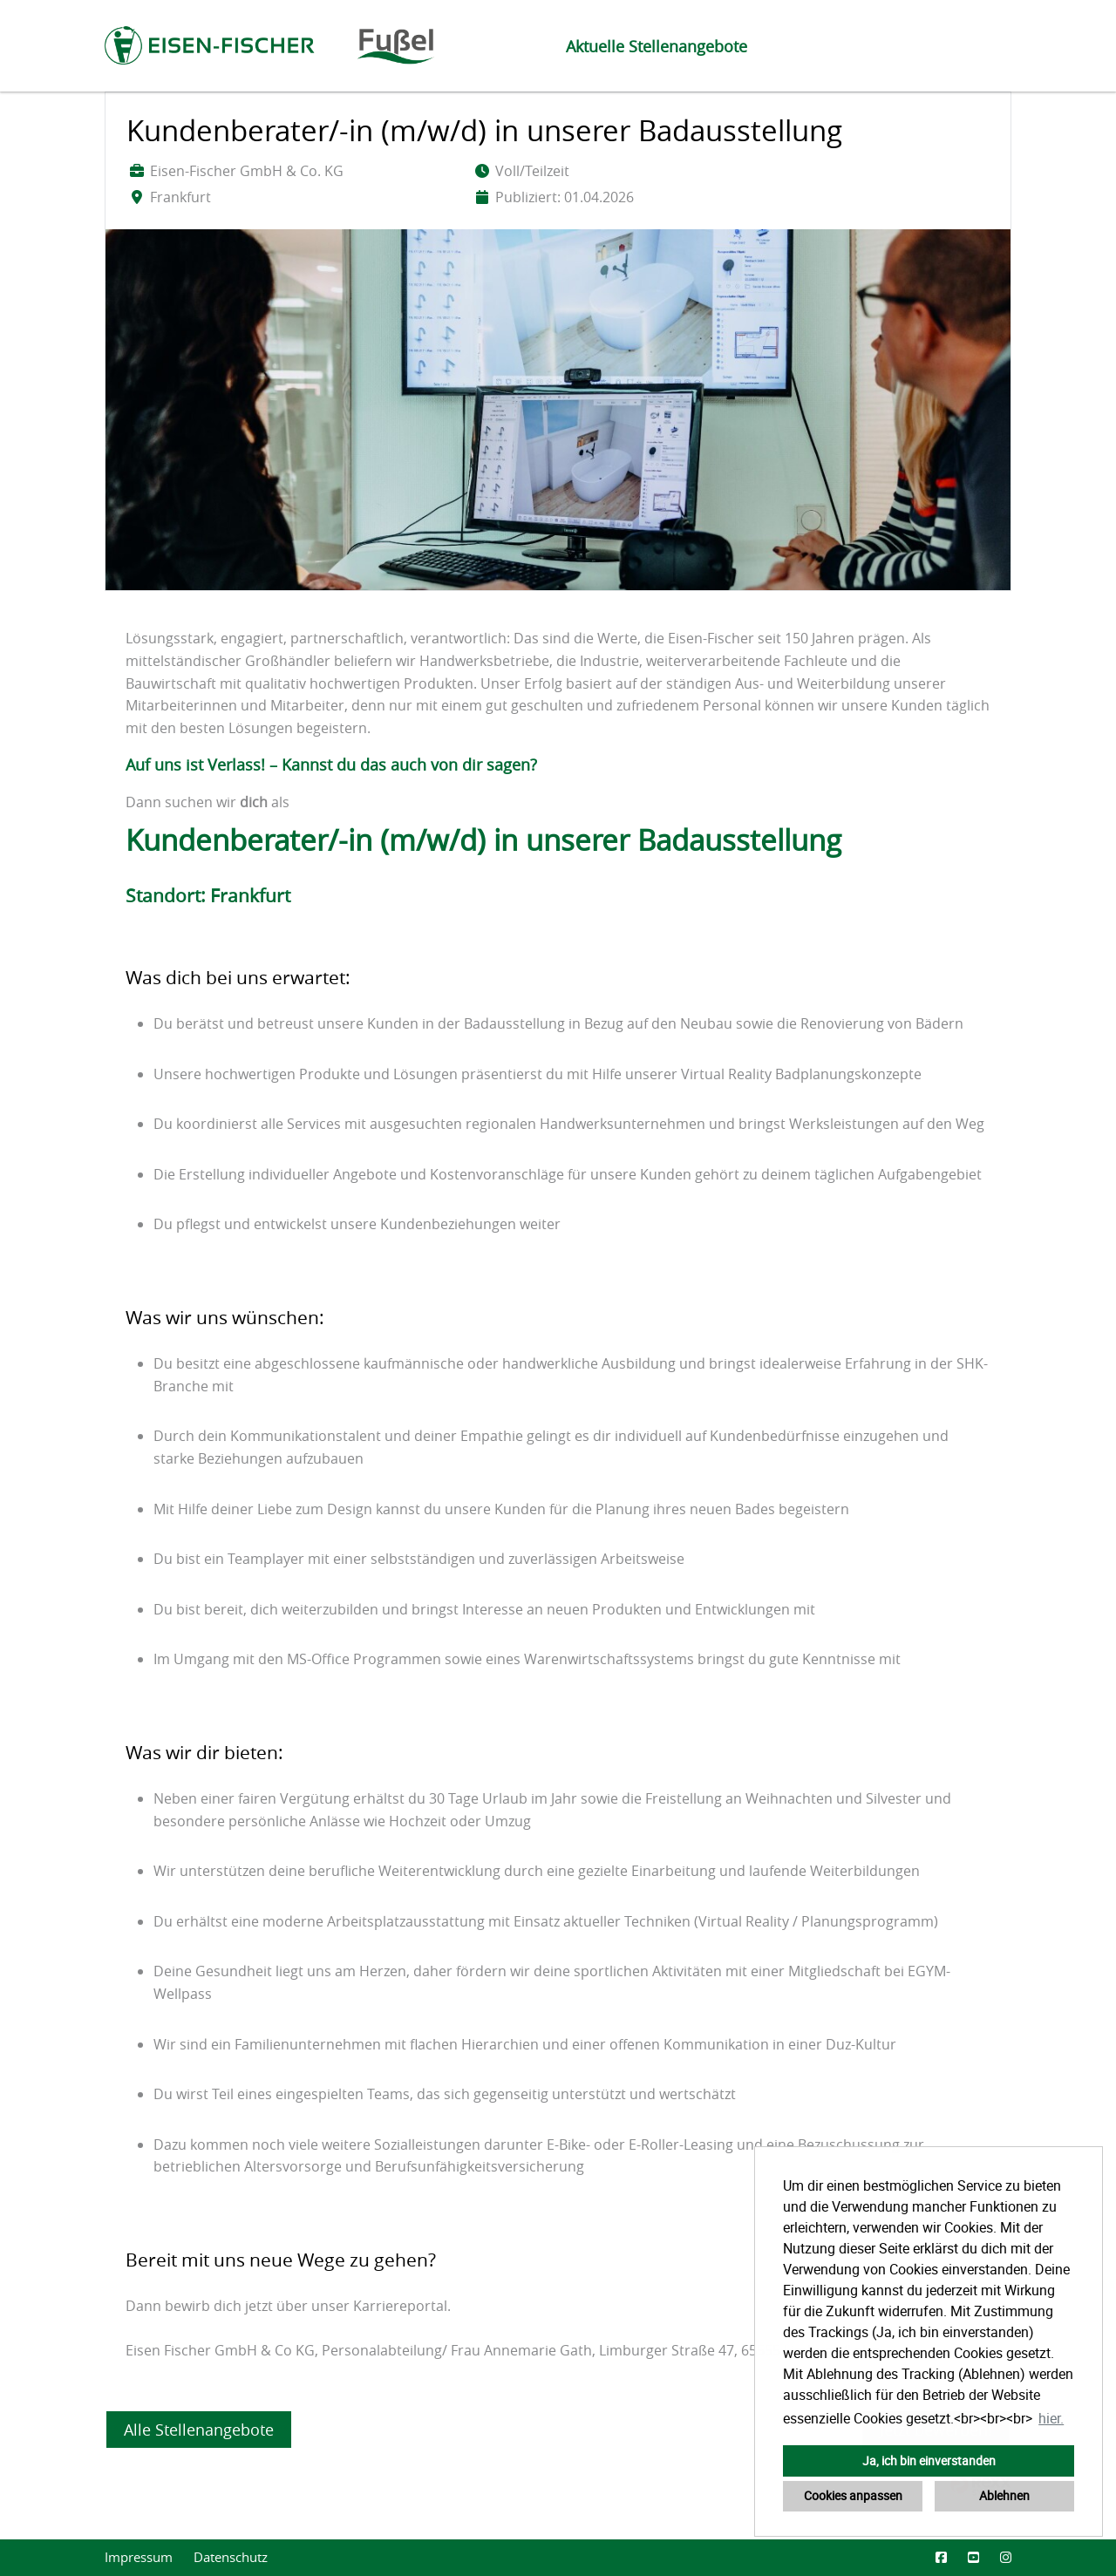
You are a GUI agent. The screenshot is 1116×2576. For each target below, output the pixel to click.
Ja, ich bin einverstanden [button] (929, 2460)
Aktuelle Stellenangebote (656, 46)
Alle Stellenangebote (199, 2429)
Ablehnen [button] (1004, 2495)
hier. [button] (1051, 2418)
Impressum (139, 2557)
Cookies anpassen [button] (853, 2495)
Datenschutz (231, 2557)
